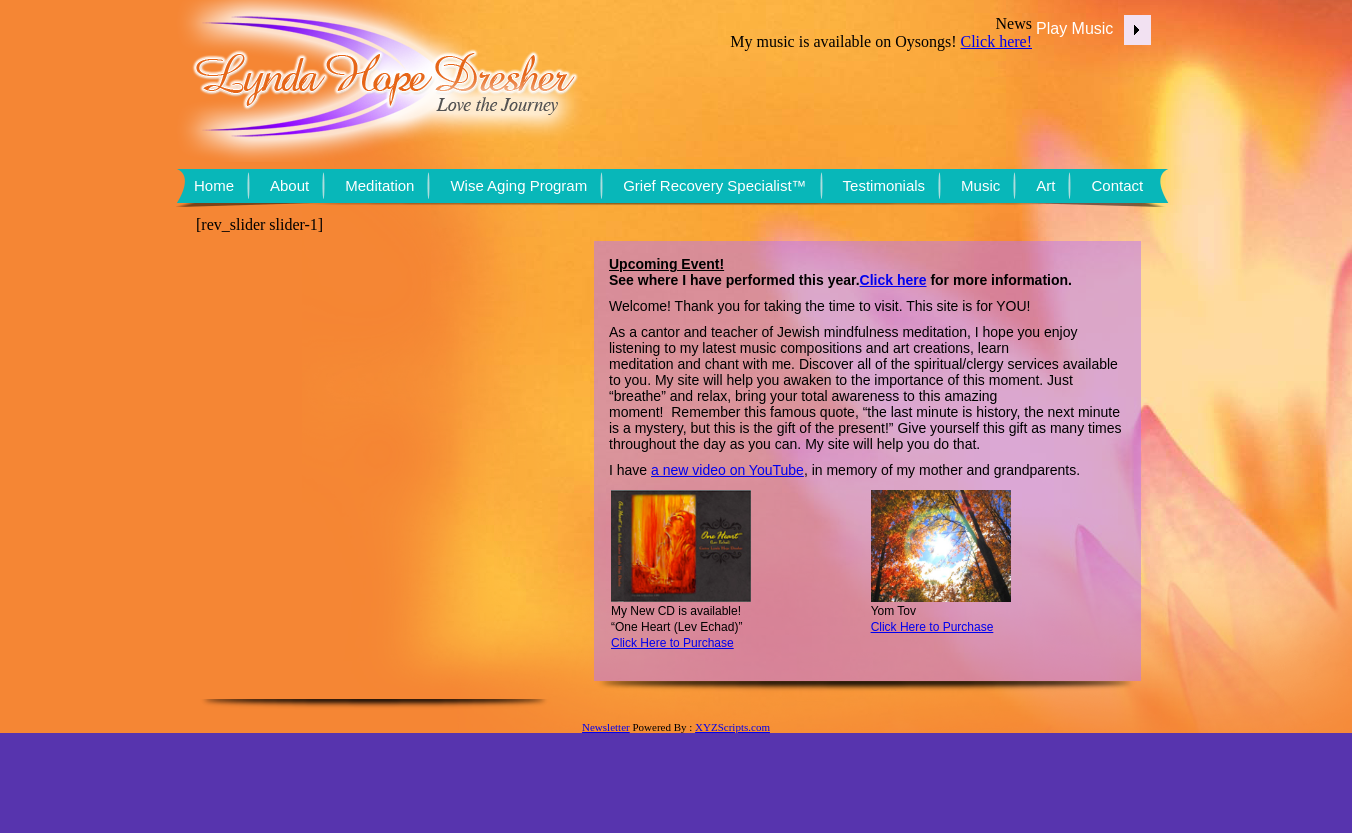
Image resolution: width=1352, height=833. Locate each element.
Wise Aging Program (518, 185)
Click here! (996, 41)
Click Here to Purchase (932, 627)
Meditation (379, 185)
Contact (1117, 185)
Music (980, 185)
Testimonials (884, 185)
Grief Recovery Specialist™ (714, 185)
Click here (893, 280)
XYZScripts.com (732, 727)
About (289, 185)
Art (1045, 185)
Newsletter (606, 727)
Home (214, 185)
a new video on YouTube (727, 470)
